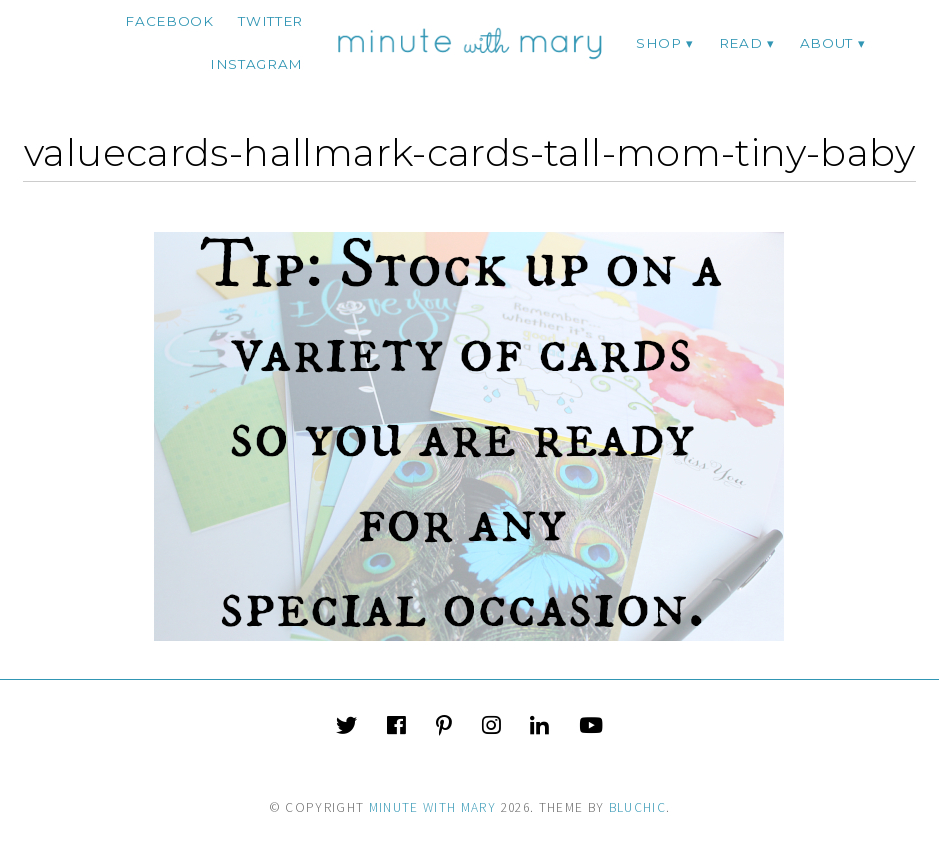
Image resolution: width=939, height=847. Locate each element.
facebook (169, 21)
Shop (659, 43)
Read (741, 43)
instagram (256, 64)
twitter (270, 21)
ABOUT (826, 43)
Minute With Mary (433, 807)
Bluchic (637, 807)
